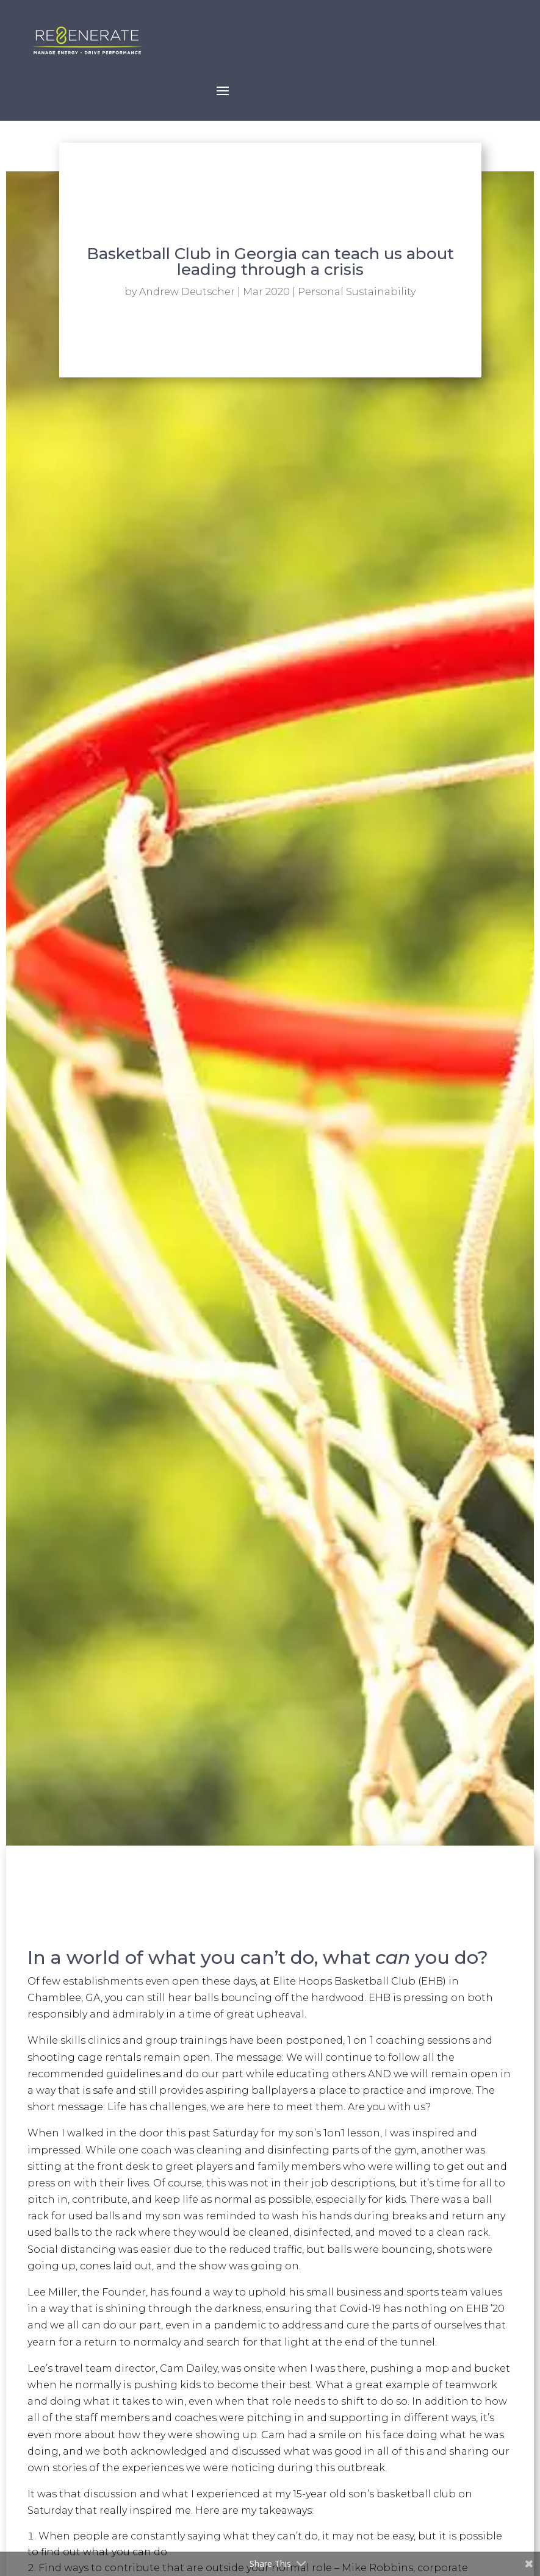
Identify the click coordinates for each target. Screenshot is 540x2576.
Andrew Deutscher (187, 292)
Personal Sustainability (357, 292)
